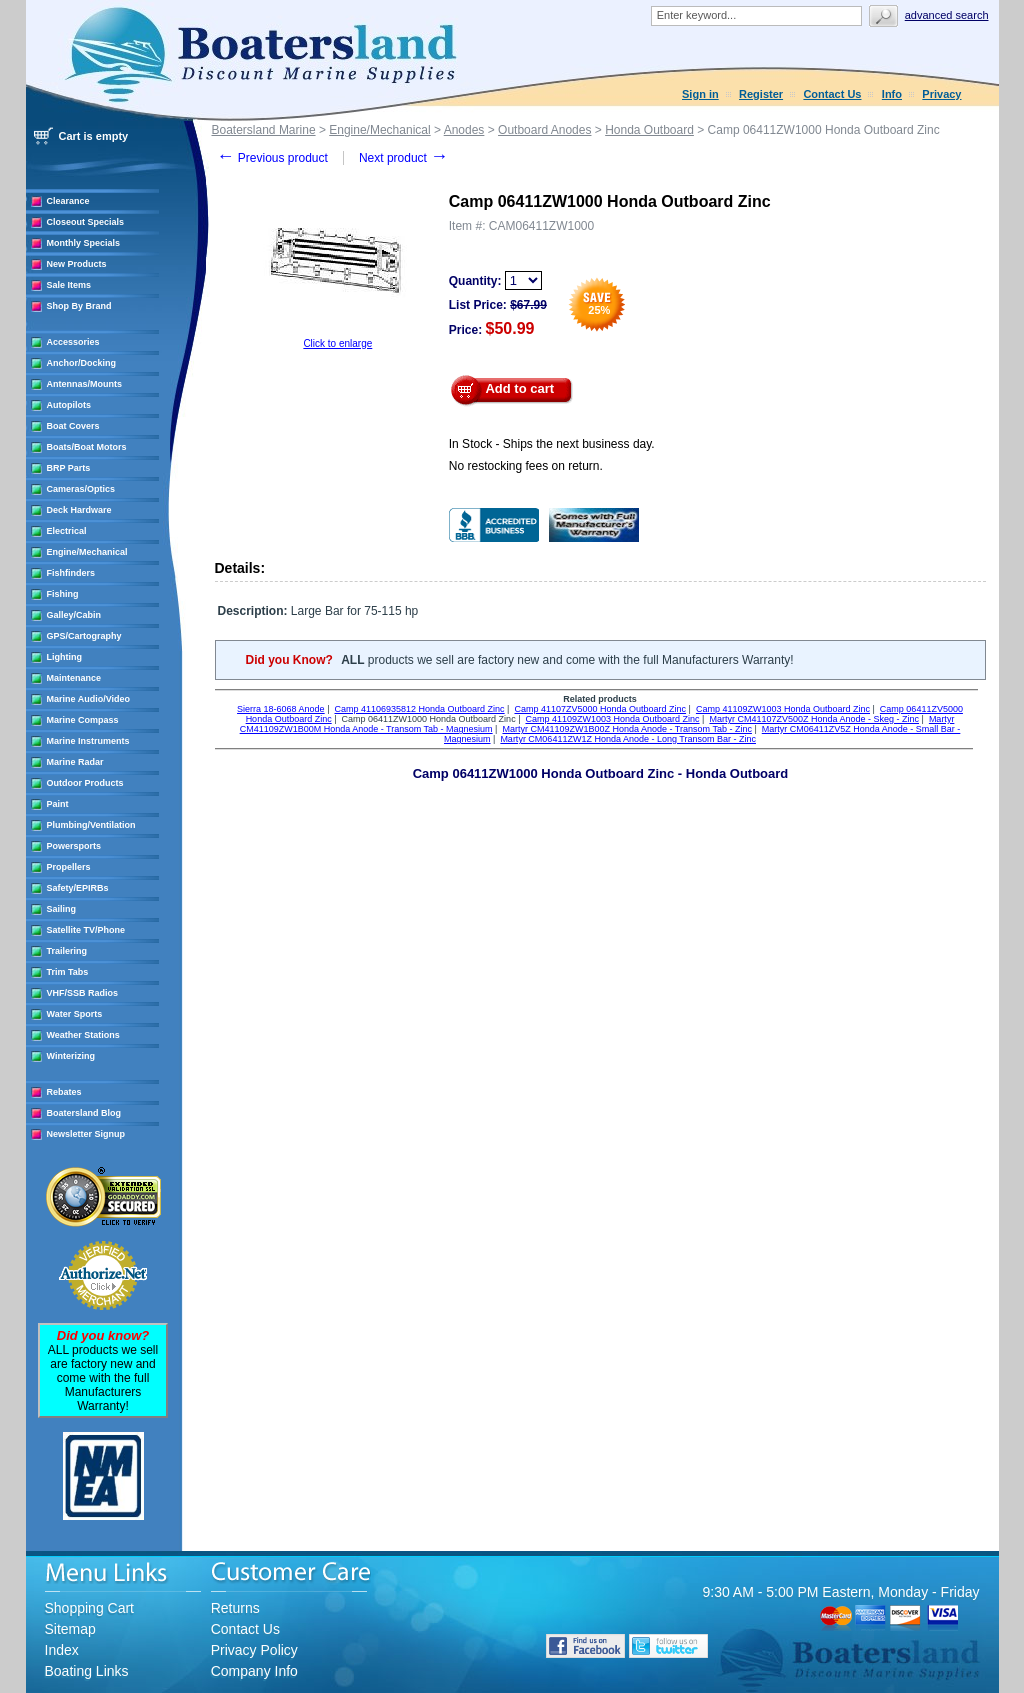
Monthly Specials (84, 243)
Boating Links (87, 1671)
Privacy (941, 94)
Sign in (700, 94)
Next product (403, 158)
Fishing (63, 594)
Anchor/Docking (82, 363)
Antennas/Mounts (85, 384)
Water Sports (75, 1014)
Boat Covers (73, 426)
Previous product (272, 158)
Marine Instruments (88, 741)
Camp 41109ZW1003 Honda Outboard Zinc (783, 709)
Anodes (464, 130)
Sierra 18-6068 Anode (281, 709)
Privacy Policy (254, 1650)
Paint (58, 804)
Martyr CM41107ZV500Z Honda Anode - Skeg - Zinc (814, 719)
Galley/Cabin (74, 615)
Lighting (65, 657)
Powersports (74, 846)
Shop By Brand (79, 306)
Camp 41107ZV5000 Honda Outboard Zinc (600, 709)
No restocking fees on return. (526, 466)
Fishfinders (71, 573)
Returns (235, 1608)
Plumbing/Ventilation (91, 825)
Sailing (62, 909)
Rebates (64, 1092)
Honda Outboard (649, 130)
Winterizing (71, 1056)
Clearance (68, 201)
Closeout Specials (86, 222)
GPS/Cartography (84, 636)
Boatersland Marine (264, 130)
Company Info (254, 1671)
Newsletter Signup (86, 1134)
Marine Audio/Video (89, 699)
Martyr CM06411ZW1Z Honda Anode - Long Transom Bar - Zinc (628, 739)
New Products (77, 264)
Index (62, 1650)
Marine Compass (83, 720)
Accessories (73, 342)
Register (761, 94)
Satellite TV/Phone (86, 930)
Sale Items (69, 285)
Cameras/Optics (81, 489)
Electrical (67, 531)
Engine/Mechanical (87, 552)
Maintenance (74, 678)
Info (892, 94)
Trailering (67, 951)
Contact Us (832, 94)
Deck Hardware (79, 510)
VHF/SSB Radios (83, 993)
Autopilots (69, 405)
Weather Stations (83, 1035)
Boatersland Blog (84, 1113)
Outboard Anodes (544, 130)
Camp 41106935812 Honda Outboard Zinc (419, 709)
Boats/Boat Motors (87, 447)
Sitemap (70, 1629)
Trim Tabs (68, 972)
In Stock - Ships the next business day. (552, 444)
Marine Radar (75, 762)
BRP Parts (69, 468)
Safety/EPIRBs (78, 888)
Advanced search (947, 15)
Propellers (69, 867)
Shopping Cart (90, 1608)
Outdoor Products (85, 783)
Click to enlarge (337, 343)
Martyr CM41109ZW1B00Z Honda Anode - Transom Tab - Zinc (626, 729)
